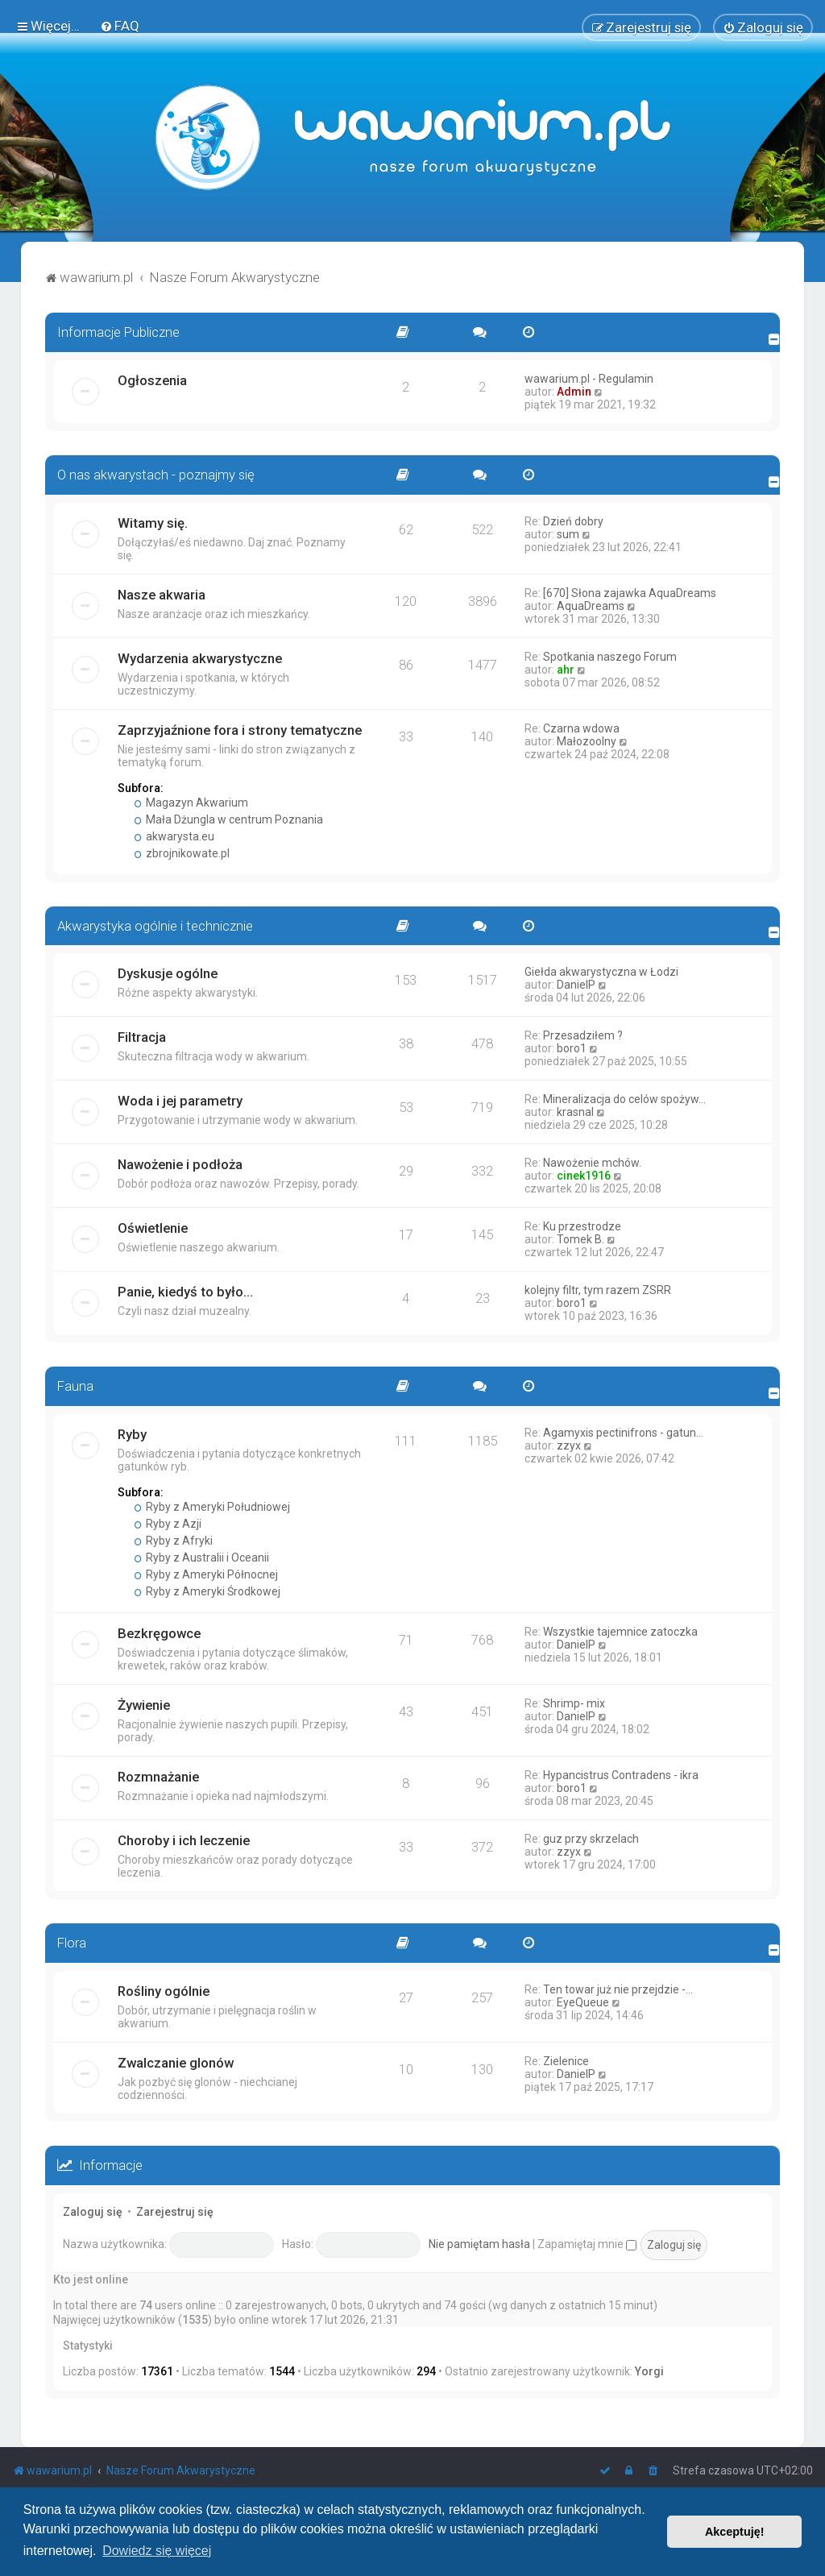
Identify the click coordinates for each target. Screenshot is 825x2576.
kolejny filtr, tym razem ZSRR (597, 1290)
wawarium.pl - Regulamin (588, 378)
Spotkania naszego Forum (610, 655)
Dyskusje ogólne (168, 973)
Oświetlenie (153, 1228)
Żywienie (144, 1705)
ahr (565, 668)
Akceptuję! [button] (735, 2531)
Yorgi (649, 2371)
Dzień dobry (573, 520)
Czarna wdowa (581, 727)
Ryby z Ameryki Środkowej (207, 1591)
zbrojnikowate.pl (182, 852)
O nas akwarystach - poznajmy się (156, 475)
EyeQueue (583, 2002)
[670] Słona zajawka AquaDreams (629, 592)
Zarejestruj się (175, 2211)
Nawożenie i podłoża (180, 1164)
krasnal (575, 1111)
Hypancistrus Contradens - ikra (621, 1775)
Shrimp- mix (574, 1703)
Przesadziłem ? (583, 1035)
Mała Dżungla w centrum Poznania (229, 818)
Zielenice (566, 2061)
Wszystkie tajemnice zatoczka (620, 1631)
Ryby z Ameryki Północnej (206, 1574)
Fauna (75, 1386)
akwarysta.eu (174, 835)
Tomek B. (580, 1239)
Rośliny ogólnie (163, 1991)
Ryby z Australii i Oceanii (202, 1557)
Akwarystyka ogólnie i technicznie (155, 925)
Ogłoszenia (152, 380)
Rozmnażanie (158, 1777)
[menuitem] (119, 26)
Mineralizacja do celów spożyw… (624, 1099)
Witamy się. (153, 522)
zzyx (569, 1445)
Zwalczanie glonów (176, 2063)
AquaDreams (590, 605)
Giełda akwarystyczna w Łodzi (601, 971)
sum (568, 533)
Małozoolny (586, 740)
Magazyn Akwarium (191, 801)
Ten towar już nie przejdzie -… (618, 1989)
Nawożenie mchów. (592, 1162)
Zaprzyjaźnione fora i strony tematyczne (240, 729)
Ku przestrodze (582, 1226)
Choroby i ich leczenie (184, 1840)
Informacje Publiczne (118, 332)
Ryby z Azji (168, 1523)
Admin (574, 391)
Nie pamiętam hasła (479, 2244)
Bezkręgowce (159, 1633)
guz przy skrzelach (591, 1838)
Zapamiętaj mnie (586, 2244)
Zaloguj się (92, 2211)
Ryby (132, 1434)
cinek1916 (584, 1175)
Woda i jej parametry (180, 1101)
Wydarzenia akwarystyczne (200, 657)
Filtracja (142, 1037)
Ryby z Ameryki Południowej (212, 1506)
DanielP (576, 984)
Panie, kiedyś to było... (185, 1292)
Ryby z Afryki (174, 1540)
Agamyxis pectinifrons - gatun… (623, 1432)
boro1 (572, 1048)
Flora (71, 1943)
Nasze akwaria (161, 594)
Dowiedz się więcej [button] (156, 2550)
